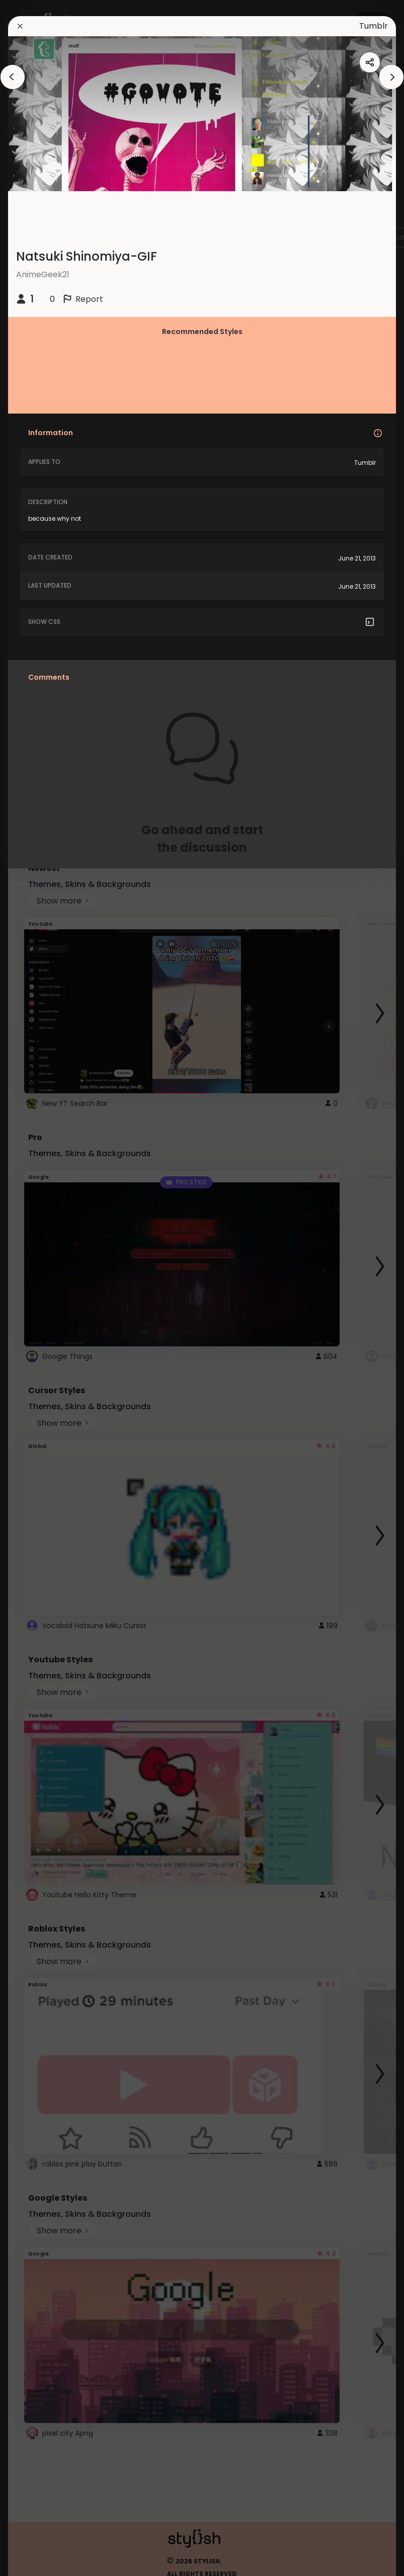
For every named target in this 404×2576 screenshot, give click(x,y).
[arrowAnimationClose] (12, 77)
